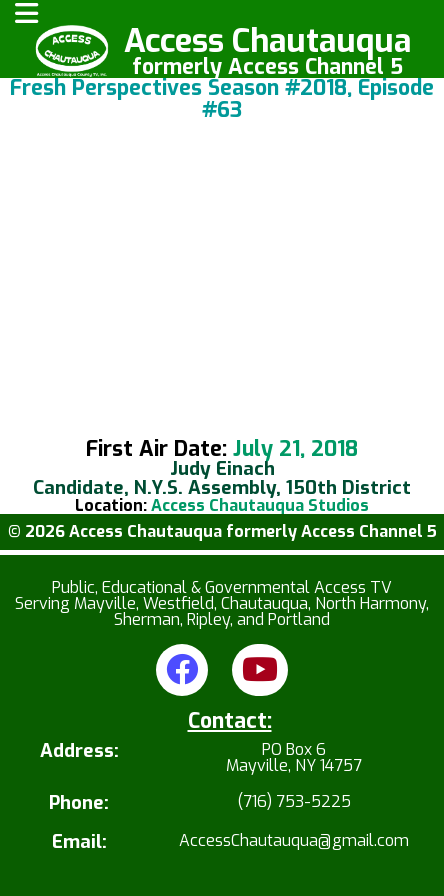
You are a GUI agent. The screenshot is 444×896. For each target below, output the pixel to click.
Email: (79, 842)
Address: (79, 752)
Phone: (79, 803)
